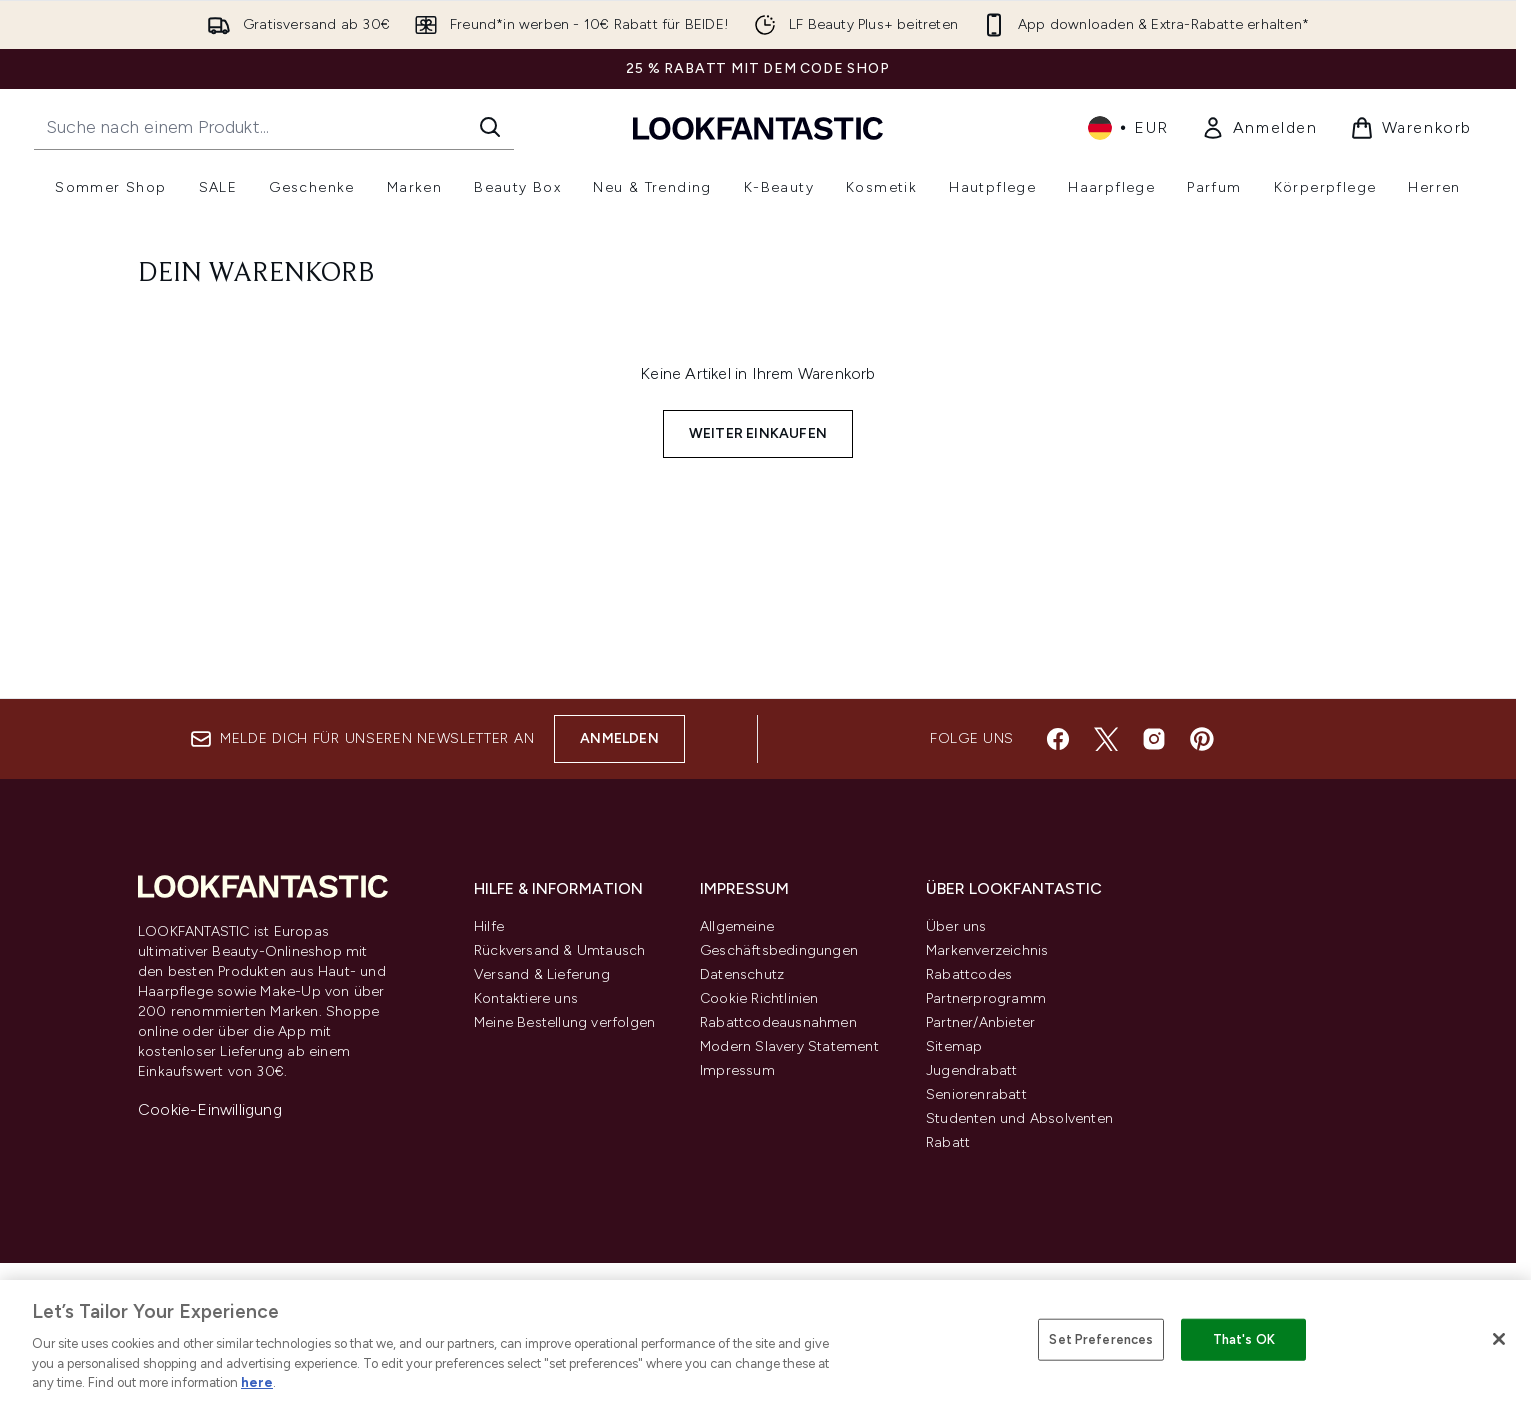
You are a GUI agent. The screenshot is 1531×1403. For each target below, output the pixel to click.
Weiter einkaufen (758, 433)
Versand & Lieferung (542, 974)
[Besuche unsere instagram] (1154, 739)
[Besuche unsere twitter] (1106, 739)
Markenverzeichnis (987, 950)
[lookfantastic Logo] (758, 127)
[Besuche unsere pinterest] (1202, 739)
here (257, 1382)
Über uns (956, 926)
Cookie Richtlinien (759, 998)
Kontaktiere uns (526, 998)
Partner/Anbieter (980, 1022)
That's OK (1244, 1339)
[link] (1259, 128)
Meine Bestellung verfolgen (564, 1022)
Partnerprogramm (986, 998)
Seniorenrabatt (976, 1094)
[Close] (1499, 1339)
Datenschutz (742, 974)
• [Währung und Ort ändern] (1128, 128)
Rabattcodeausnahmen (778, 1022)
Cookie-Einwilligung (210, 1109)
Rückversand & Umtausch (559, 950)
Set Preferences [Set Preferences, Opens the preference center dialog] (1101, 1339)
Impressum (737, 1070)
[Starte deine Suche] (274, 127)
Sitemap (954, 1046)
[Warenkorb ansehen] (1411, 128)
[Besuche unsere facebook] (1058, 739)
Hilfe (489, 926)
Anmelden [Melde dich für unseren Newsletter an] (619, 738)
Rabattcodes (969, 974)
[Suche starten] (490, 127)
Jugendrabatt (971, 1070)
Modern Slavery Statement (789, 1046)
